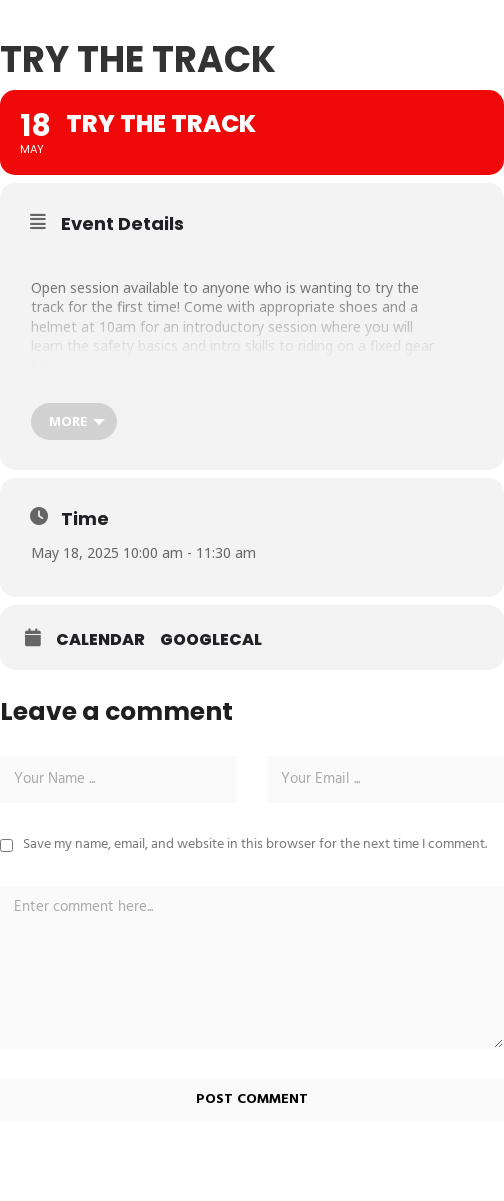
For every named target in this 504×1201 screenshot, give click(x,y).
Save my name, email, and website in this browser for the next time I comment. (255, 844)
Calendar (100, 640)
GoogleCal (211, 640)
